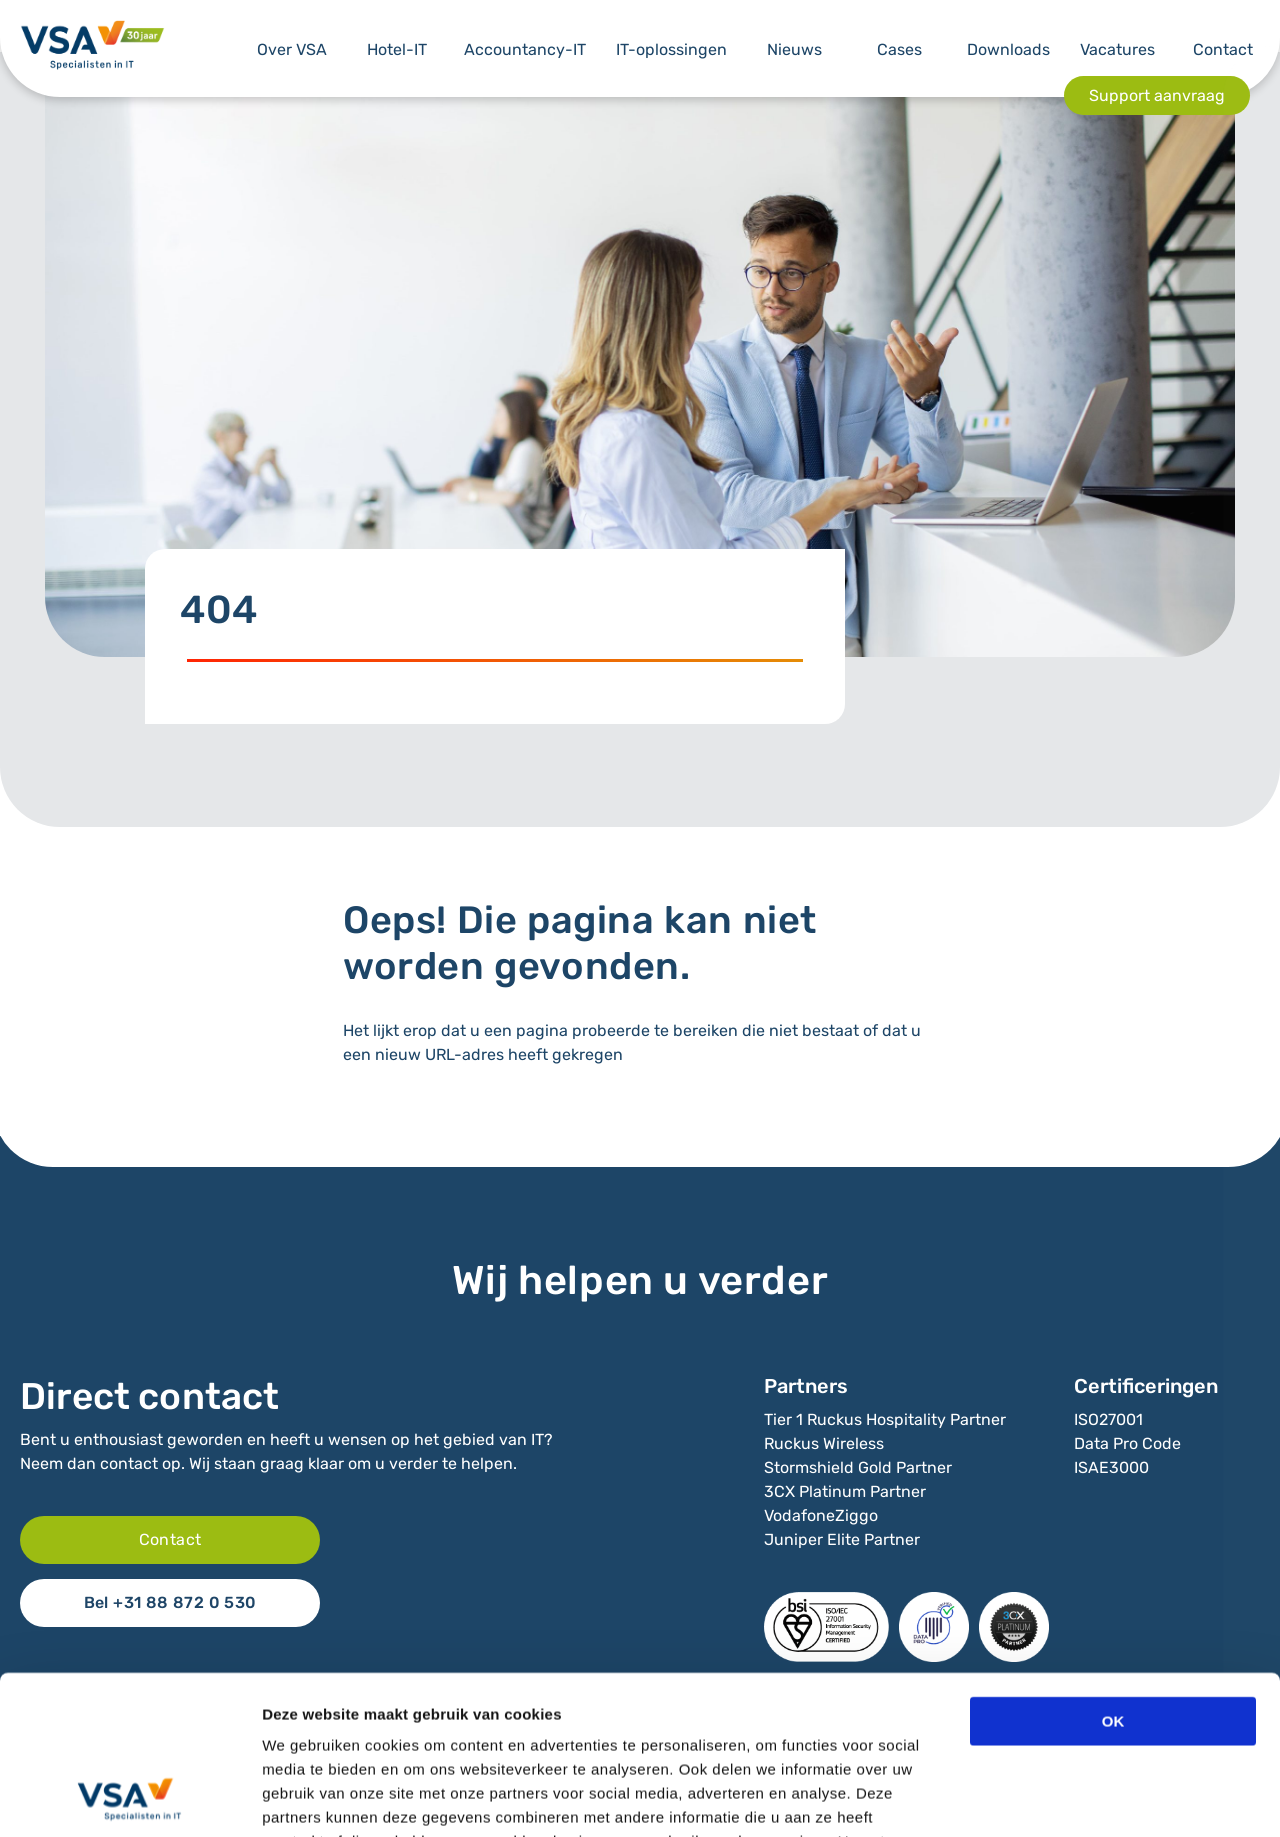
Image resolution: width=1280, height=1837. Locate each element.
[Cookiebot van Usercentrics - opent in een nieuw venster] (129, 1798)
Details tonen (1080, 1797)
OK (1113, 1572)
